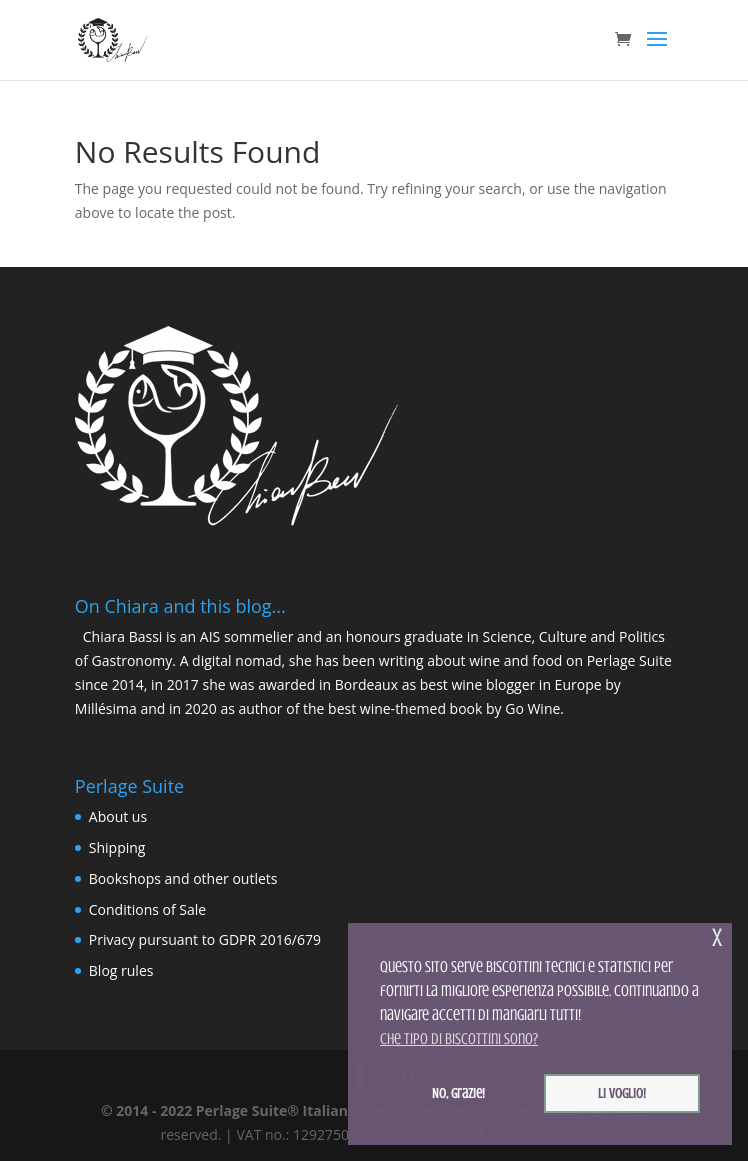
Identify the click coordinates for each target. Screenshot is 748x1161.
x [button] (717, 937)
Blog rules (121, 970)
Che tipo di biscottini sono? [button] (459, 1039)
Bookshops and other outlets (183, 878)
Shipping (117, 847)
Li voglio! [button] (622, 1093)
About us (118, 816)
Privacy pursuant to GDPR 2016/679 (205, 939)
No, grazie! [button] (458, 1093)
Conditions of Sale (147, 909)
